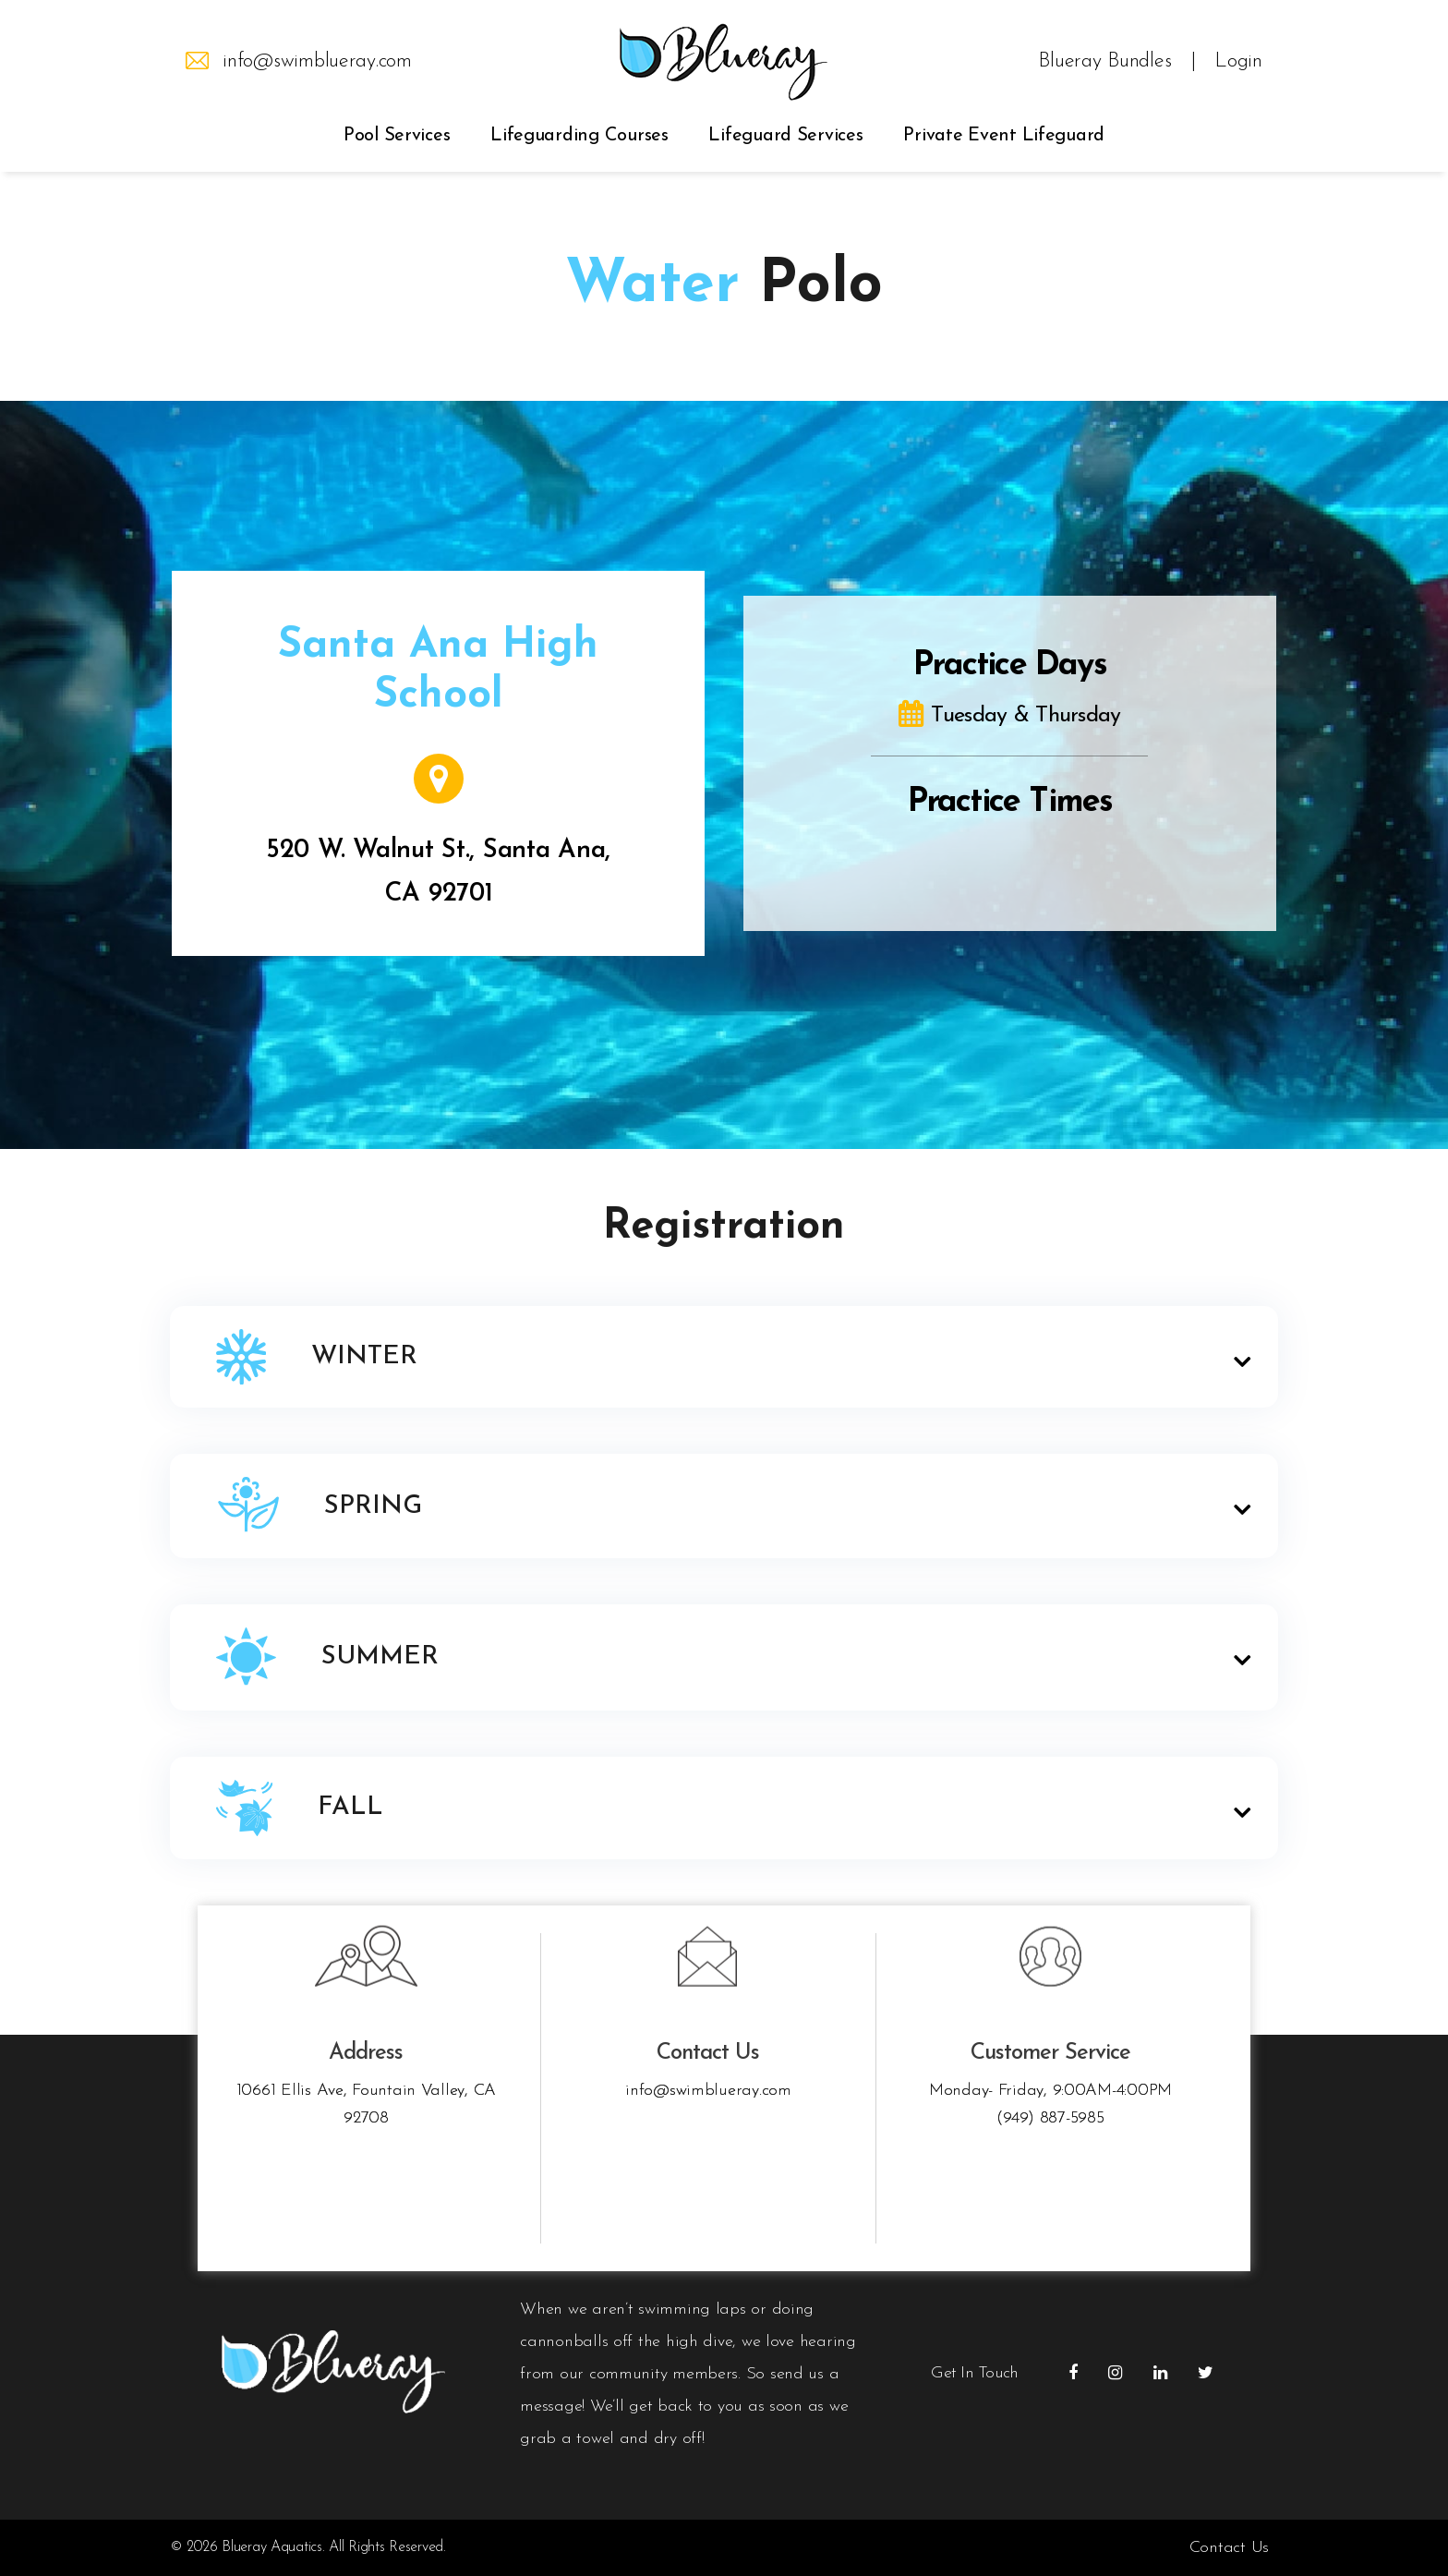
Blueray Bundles (1104, 62)
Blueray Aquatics (272, 2547)
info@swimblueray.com (317, 62)
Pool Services (397, 136)
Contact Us (1229, 2548)
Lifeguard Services (785, 136)
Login (1238, 62)
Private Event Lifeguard (1003, 136)
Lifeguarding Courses (579, 136)
